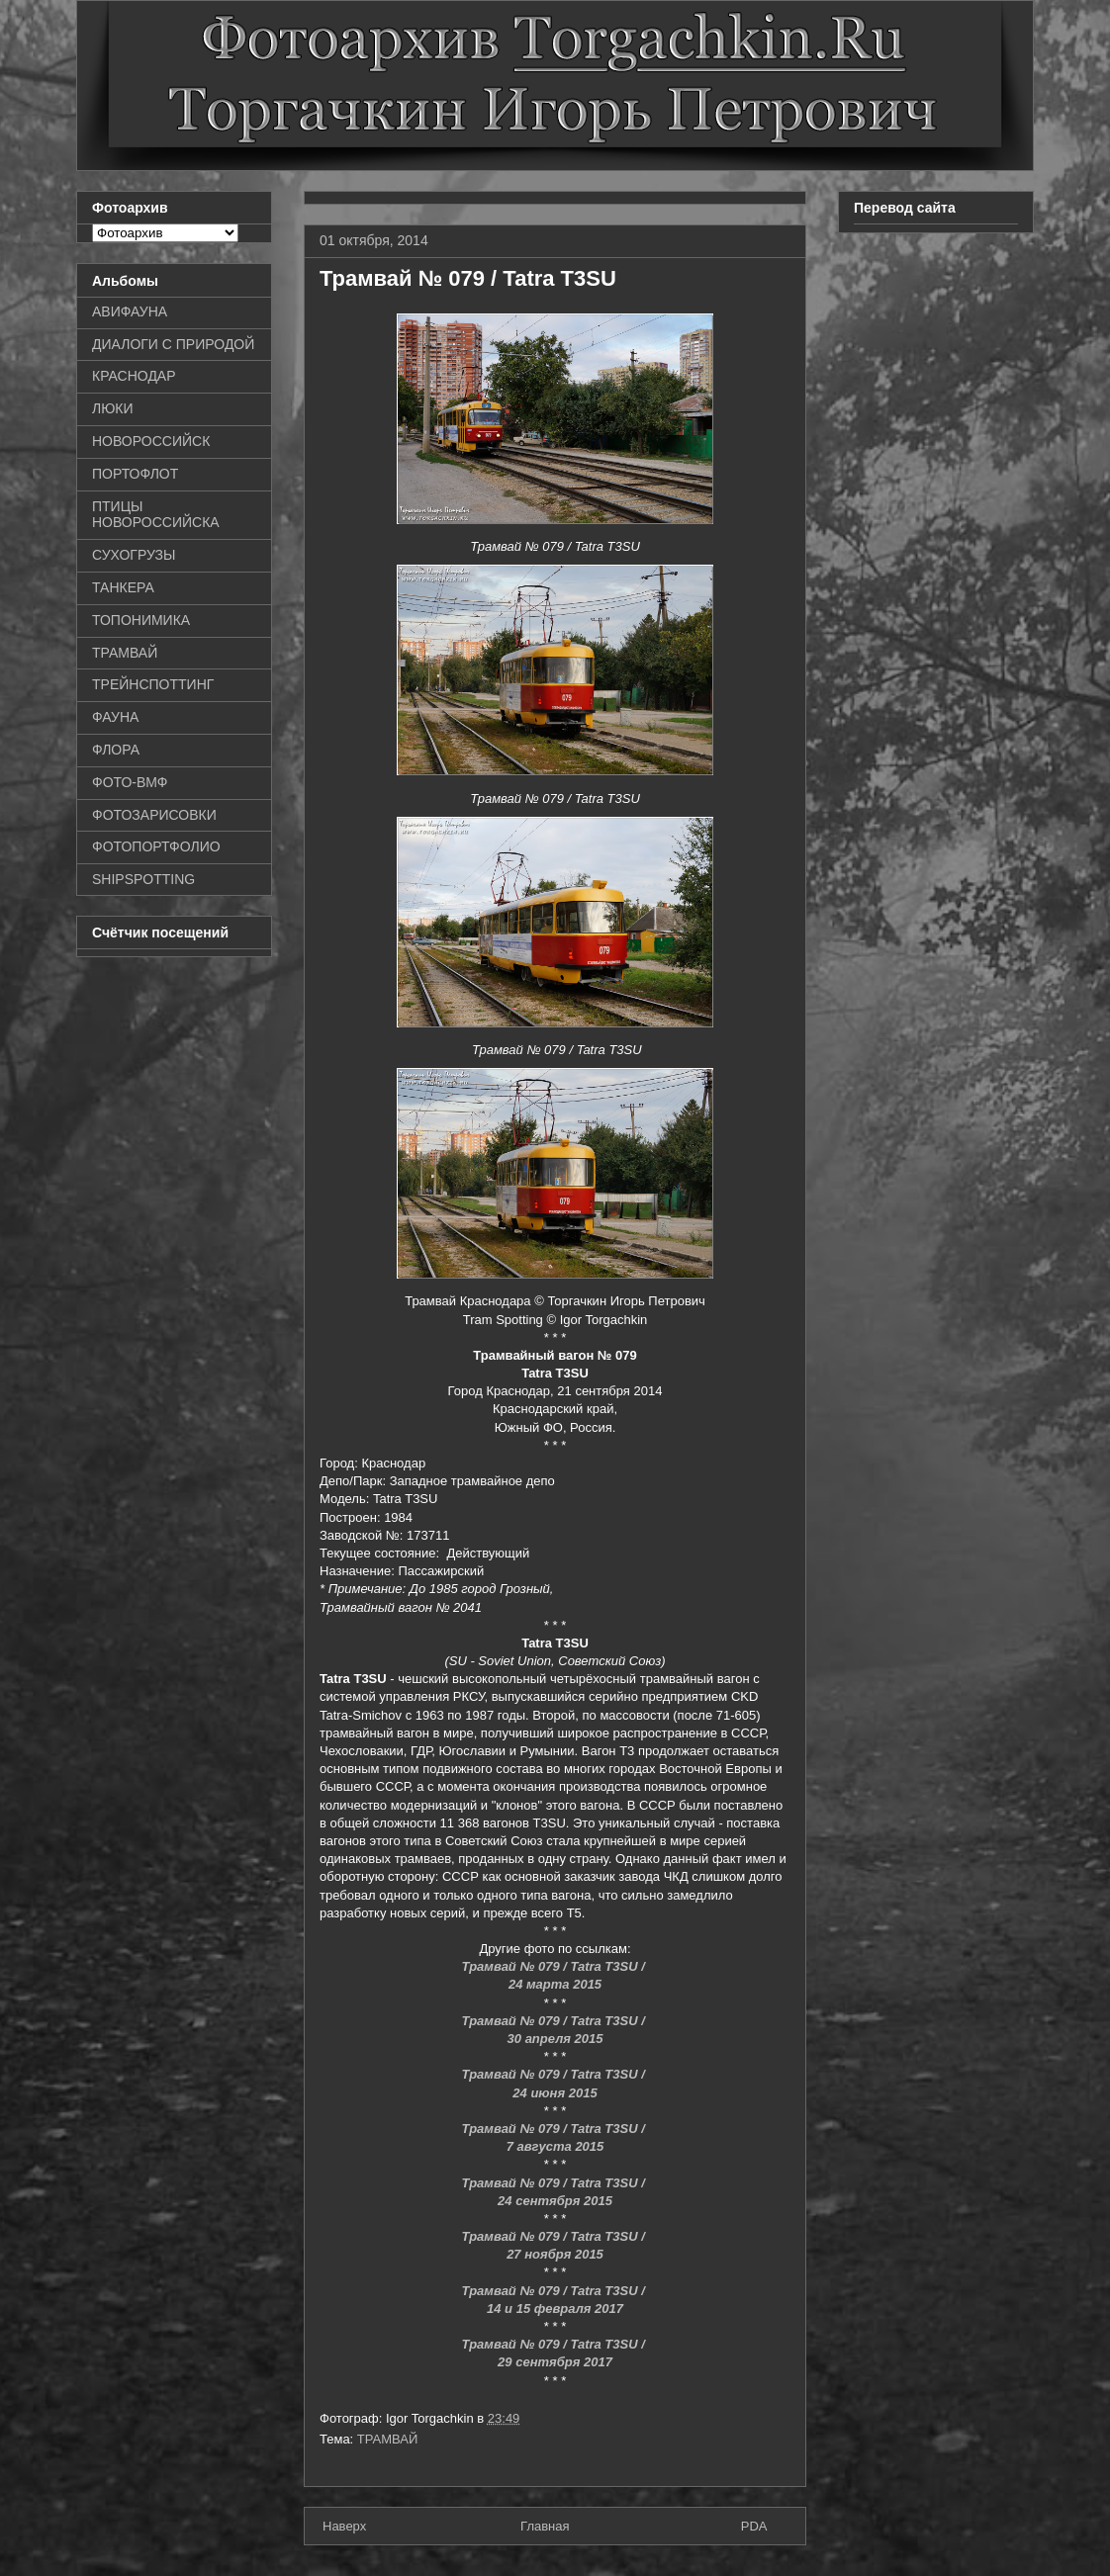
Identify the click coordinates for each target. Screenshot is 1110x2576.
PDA (754, 2526)
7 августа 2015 (555, 2146)
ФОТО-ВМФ (130, 782)
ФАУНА (115, 717)
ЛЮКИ (113, 408)
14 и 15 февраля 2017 (555, 2308)
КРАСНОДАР (134, 376)
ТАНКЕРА (123, 587)
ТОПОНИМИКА (141, 620)
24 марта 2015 (555, 1984)
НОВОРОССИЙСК (151, 441)
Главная (544, 2526)
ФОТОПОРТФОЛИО (156, 846)
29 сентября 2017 (555, 2361)
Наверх (344, 2526)
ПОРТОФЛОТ (135, 474)
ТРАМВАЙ (387, 2439)
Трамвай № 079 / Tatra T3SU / (555, 1966)
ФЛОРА (115, 749)
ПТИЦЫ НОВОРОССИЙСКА (156, 514)
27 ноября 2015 (555, 2254)
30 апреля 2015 (555, 2038)
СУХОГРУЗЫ (133, 555)
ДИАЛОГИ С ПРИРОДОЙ (173, 344)
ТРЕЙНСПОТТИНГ (153, 684)
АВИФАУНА (129, 311)
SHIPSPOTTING (143, 879)
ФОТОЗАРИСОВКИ (154, 815)
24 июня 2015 (554, 2093)
